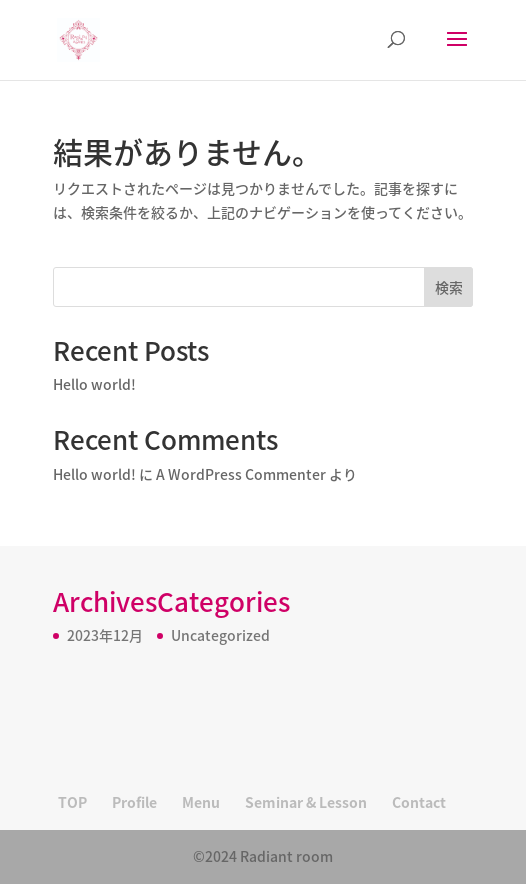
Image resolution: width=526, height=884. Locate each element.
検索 (449, 287)
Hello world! (94, 384)
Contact (419, 802)
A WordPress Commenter (241, 474)
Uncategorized (220, 635)
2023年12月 (105, 635)
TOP (72, 802)
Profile (134, 802)
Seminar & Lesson (306, 802)
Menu (201, 802)
